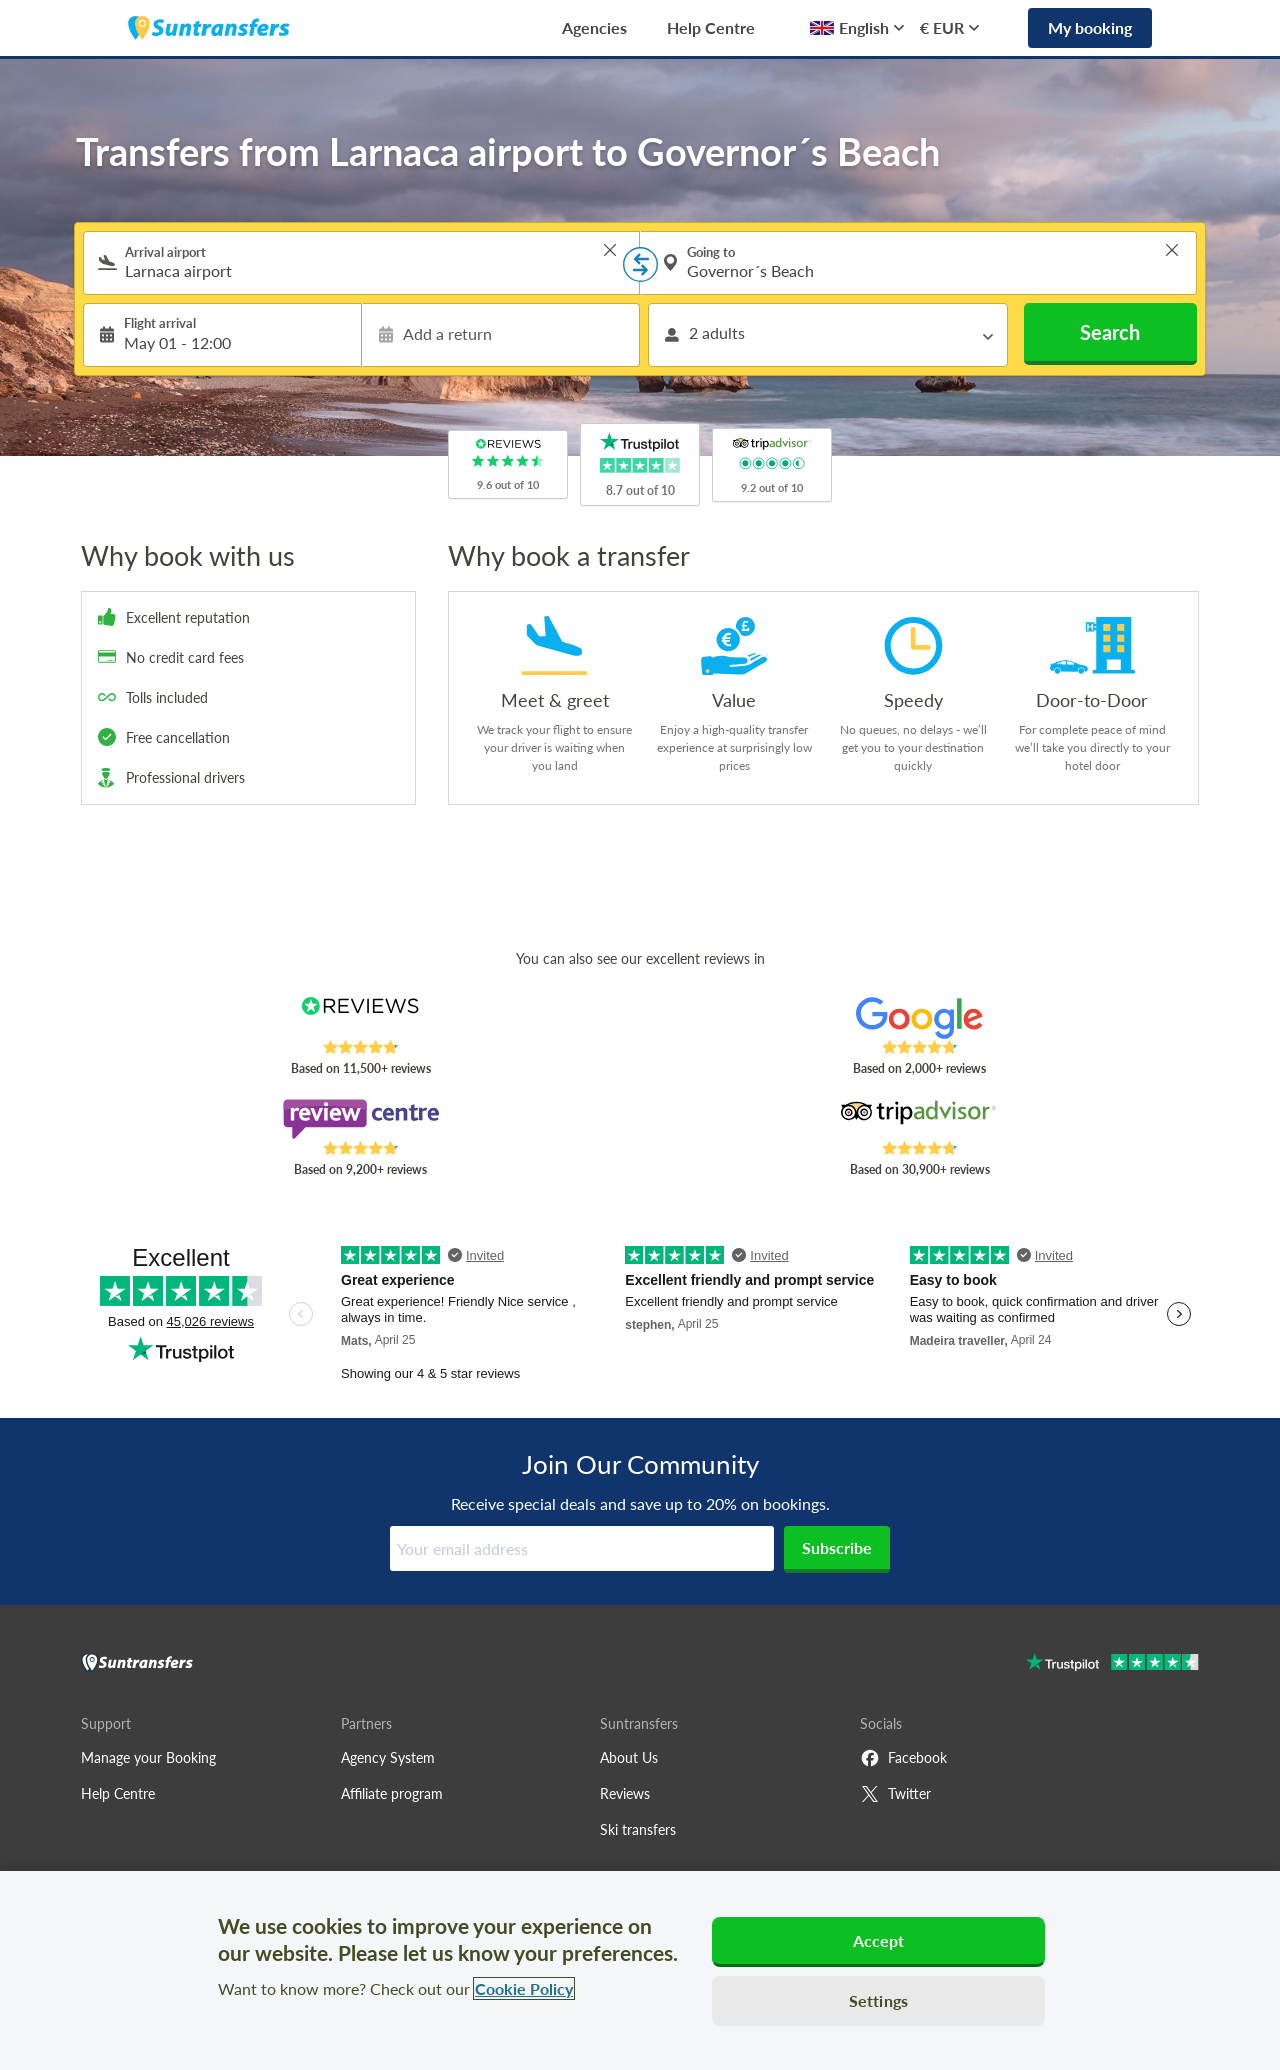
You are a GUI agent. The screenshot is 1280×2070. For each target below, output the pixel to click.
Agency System (388, 1757)
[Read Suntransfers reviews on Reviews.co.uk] (360, 1018)
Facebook (903, 1758)
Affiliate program (392, 1793)
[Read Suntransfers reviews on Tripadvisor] (919, 1119)
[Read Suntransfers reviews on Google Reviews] (919, 1018)
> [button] (610, 250)
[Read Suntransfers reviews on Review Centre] (360, 1119)
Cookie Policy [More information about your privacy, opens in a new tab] (524, 1988)
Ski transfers (638, 1829)
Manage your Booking (148, 1757)
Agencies (594, 27)
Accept (879, 1940)
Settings (878, 2000)
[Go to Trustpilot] (1112, 1664)
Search (1110, 332)
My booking (1090, 27)
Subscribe (837, 1547)
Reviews (625, 1793)
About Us (629, 1757)
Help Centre (711, 27)
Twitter (895, 1794)
